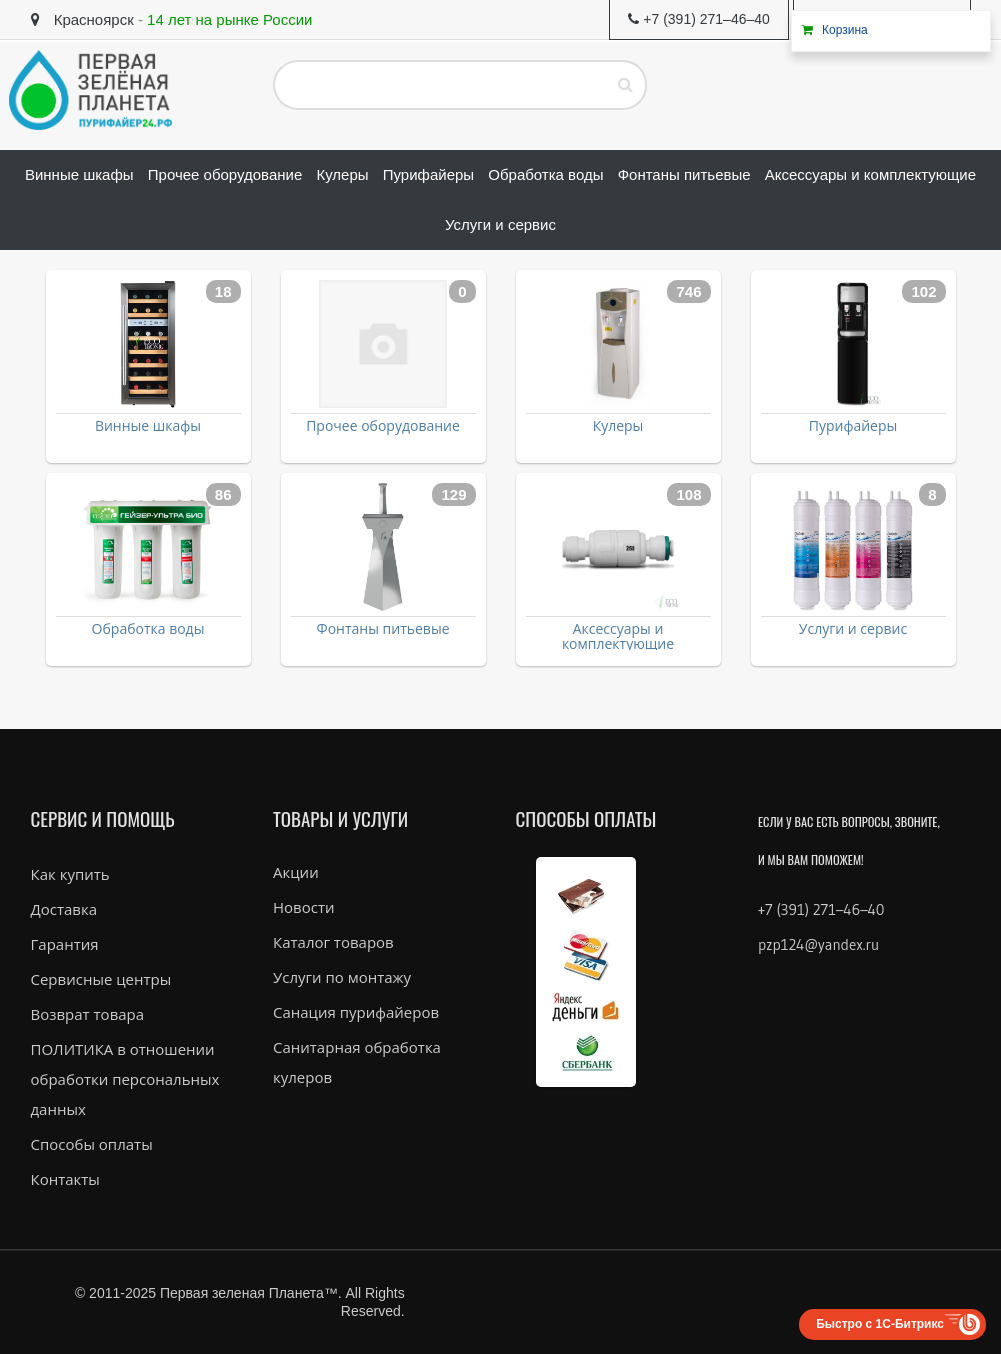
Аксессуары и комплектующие (618, 636)
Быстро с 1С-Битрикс (880, 1324)
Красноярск (82, 19)
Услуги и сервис (853, 628)
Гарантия (65, 944)
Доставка (64, 909)
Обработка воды (148, 628)
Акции (296, 872)
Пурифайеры (853, 425)
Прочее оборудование (383, 425)
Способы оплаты (92, 1144)
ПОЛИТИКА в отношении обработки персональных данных (125, 1079)
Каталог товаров (333, 942)
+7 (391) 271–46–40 (821, 909)
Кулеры (618, 425)
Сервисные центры (101, 979)
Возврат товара (88, 1014)
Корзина (845, 30)
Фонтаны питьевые (383, 628)
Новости (304, 907)
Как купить (70, 874)
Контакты (65, 1179)
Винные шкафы (148, 425)
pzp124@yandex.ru (818, 944)
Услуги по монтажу (342, 977)
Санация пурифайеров (356, 1012)
